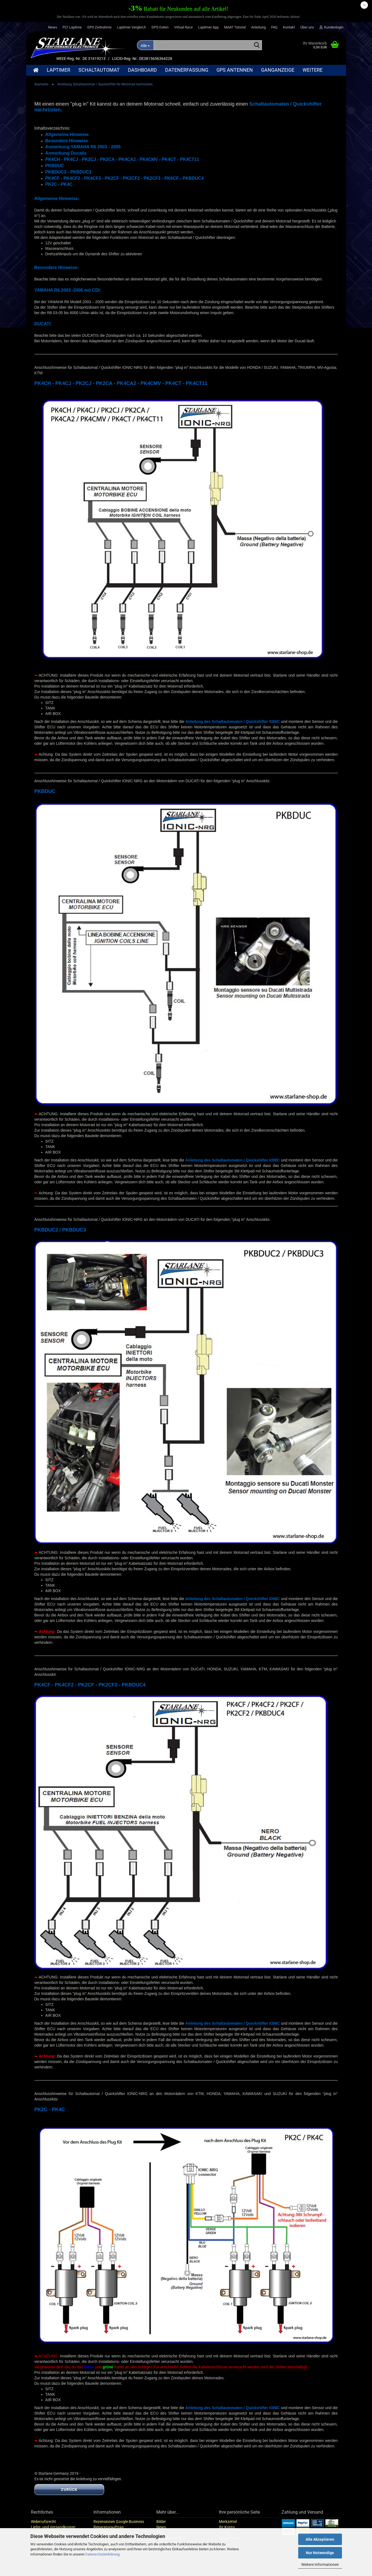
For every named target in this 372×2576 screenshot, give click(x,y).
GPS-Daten (160, 27)
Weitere (313, 70)
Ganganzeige (277, 70)
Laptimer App (208, 27)
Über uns (307, 27)
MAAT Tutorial (235, 27)
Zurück (69, 2496)
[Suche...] (145, 45)
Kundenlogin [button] (331, 27)
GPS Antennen (234, 70)
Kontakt (289, 27)
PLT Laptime (72, 27)
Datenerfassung (186, 70)
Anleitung (258, 27)
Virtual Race (183, 27)
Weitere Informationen (320, 2564)
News (52, 27)
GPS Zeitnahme (99, 27)
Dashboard (142, 70)
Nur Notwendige (320, 2553)
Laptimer (58, 70)
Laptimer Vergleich (131, 27)
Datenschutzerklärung (102, 2554)
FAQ (274, 27)
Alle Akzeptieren (320, 2539)
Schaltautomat (99, 70)
